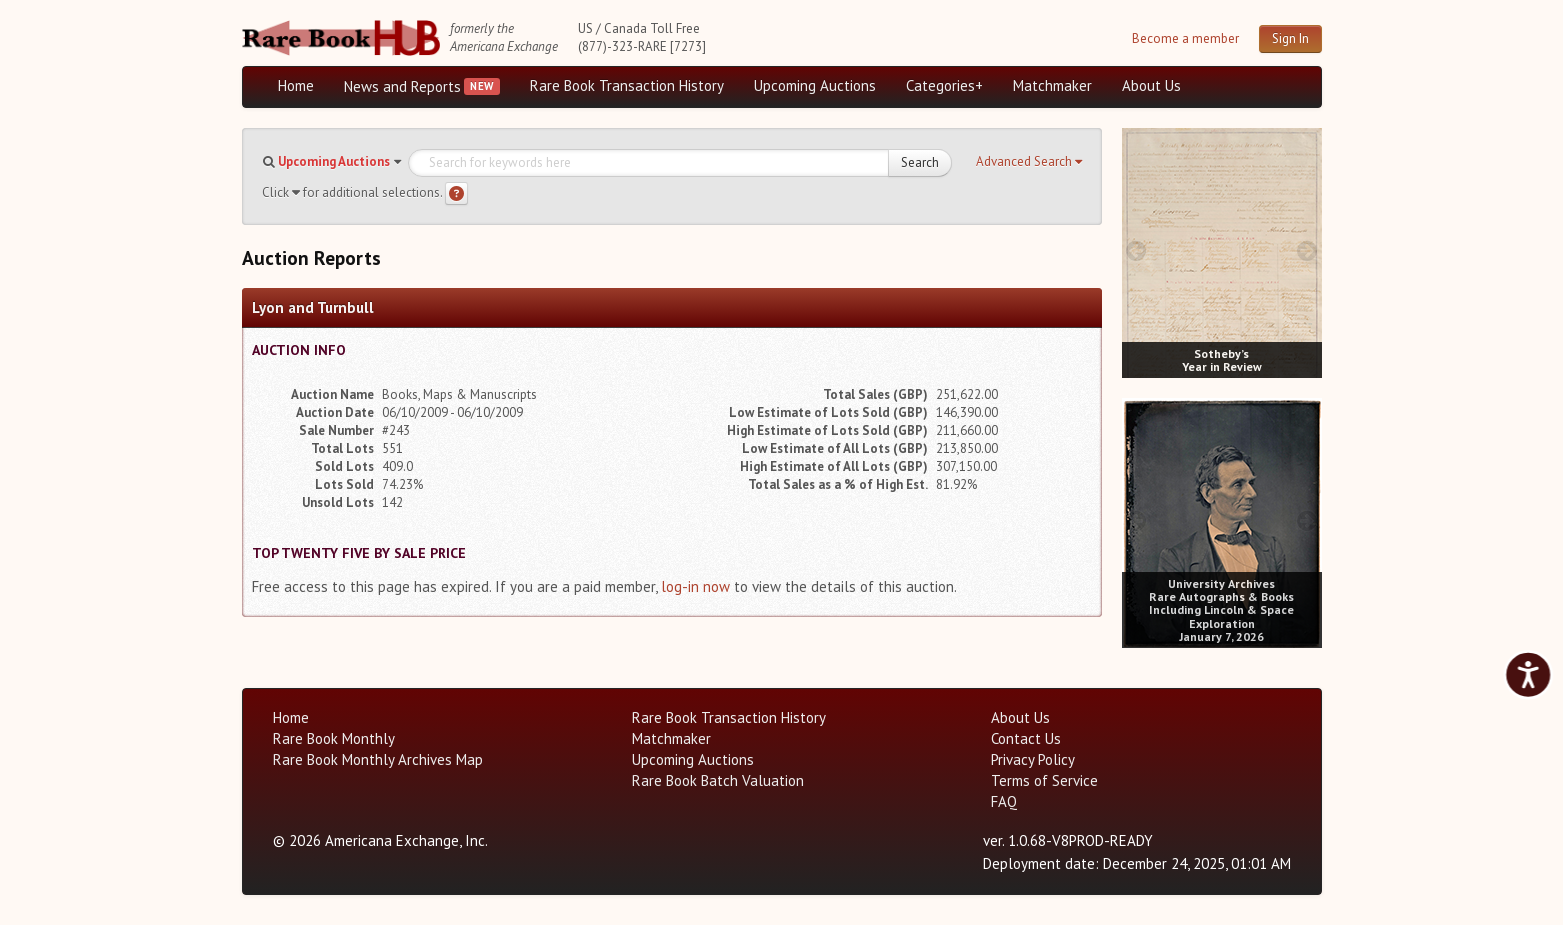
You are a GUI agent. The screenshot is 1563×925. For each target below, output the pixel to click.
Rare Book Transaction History (627, 85)
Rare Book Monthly (334, 738)
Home (296, 85)
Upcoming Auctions (815, 85)
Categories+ (944, 85)
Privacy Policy (1033, 759)
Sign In (1290, 38)
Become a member (1185, 38)
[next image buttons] (1306, 250)
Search (920, 162)
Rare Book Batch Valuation (718, 780)
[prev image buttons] (1136, 250)
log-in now (695, 586)
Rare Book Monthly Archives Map (378, 759)
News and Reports (402, 86)
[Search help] (456, 193)
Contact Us (1026, 738)
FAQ (1004, 801)
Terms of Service (1044, 780)
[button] (1029, 162)
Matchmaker (1052, 85)
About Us (1151, 85)
